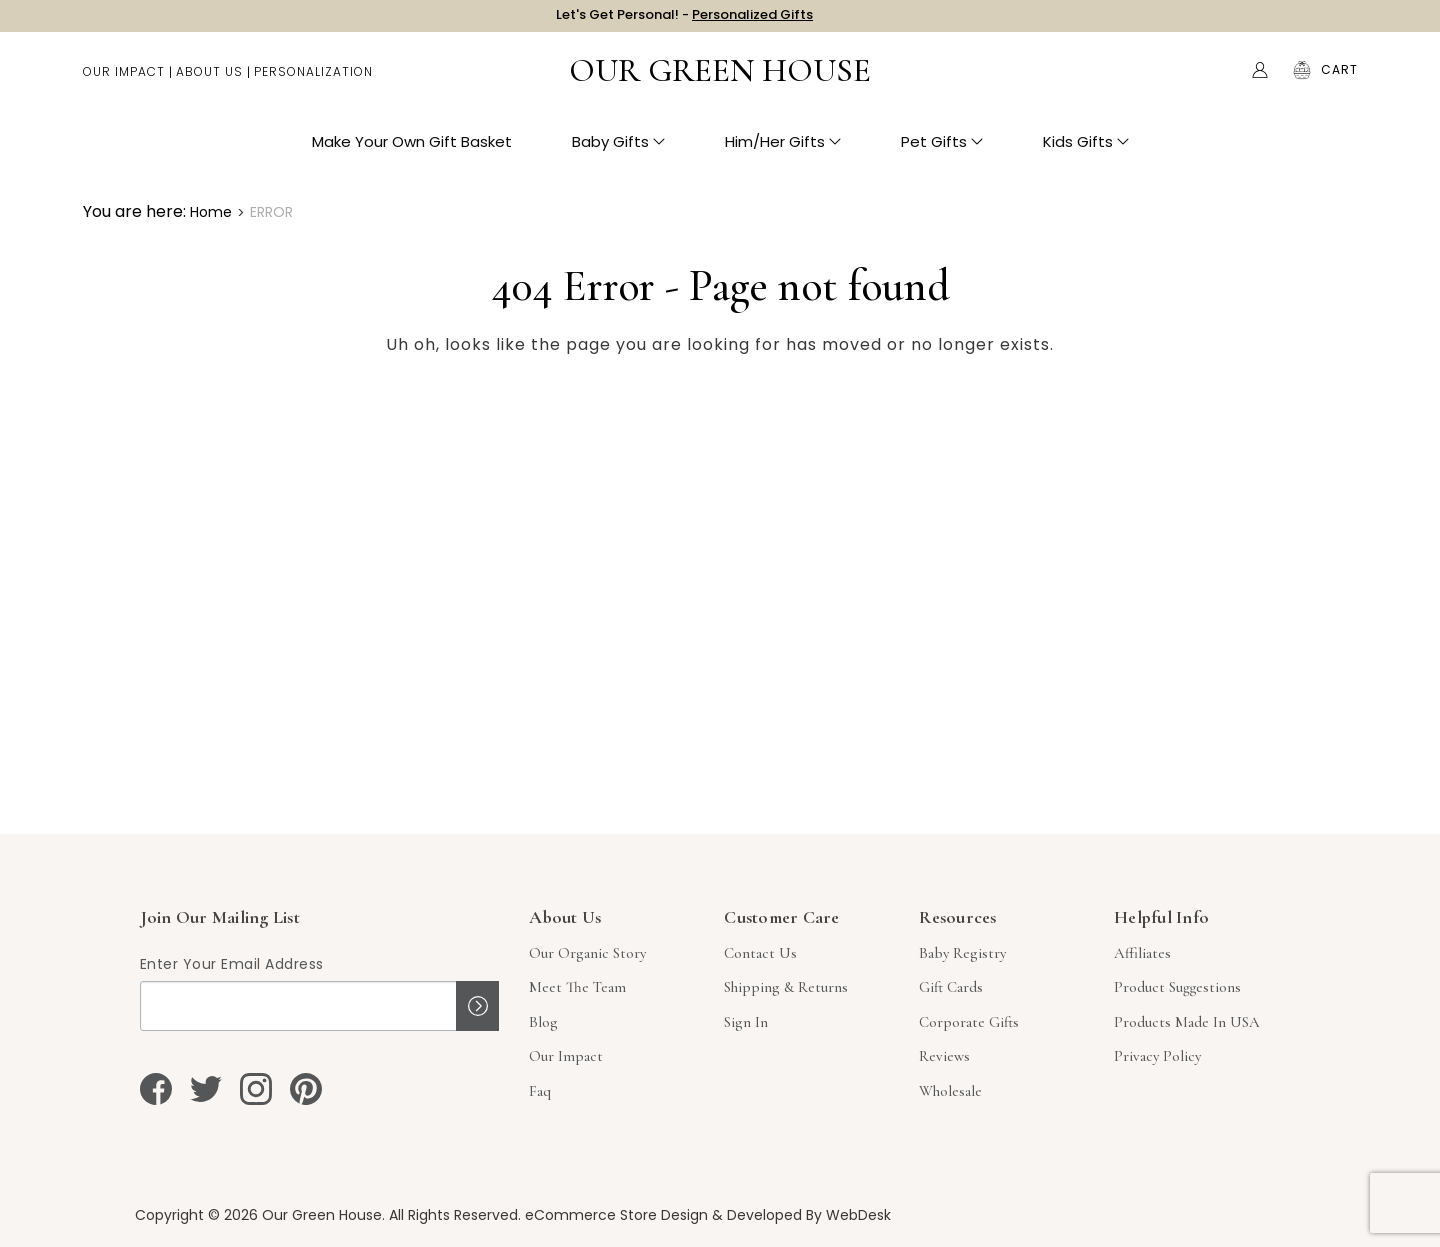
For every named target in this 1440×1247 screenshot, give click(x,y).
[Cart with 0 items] (1339, 80)
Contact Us (760, 953)
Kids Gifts (1086, 150)
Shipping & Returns (786, 987)
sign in (746, 1022)
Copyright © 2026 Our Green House (258, 1215)
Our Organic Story (587, 953)
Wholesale (950, 1091)
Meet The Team (577, 987)
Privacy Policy (1157, 1056)
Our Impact (124, 80)
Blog (543, 1022)
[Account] (1260, 80)
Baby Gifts (618, 150)
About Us (209, 80)
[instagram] (256, 1089)
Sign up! (477, 1006)
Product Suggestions (1177, 987)
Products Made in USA (1187, 1022)
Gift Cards (951, 987)
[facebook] (156, 1089)
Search (1218, 80)
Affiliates (1142, 953)
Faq (540, 1091)
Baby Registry (962, 953)
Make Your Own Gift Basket (412, 150)
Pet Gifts (942, 150)
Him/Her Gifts (783, 150)
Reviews (944, 1056)
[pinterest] (306, 1089)
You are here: (134, 211)
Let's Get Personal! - (684, 19)
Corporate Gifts (969, 1022)
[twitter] (206, 1089)
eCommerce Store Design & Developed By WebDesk (708, 1215)
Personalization (313, 80)
